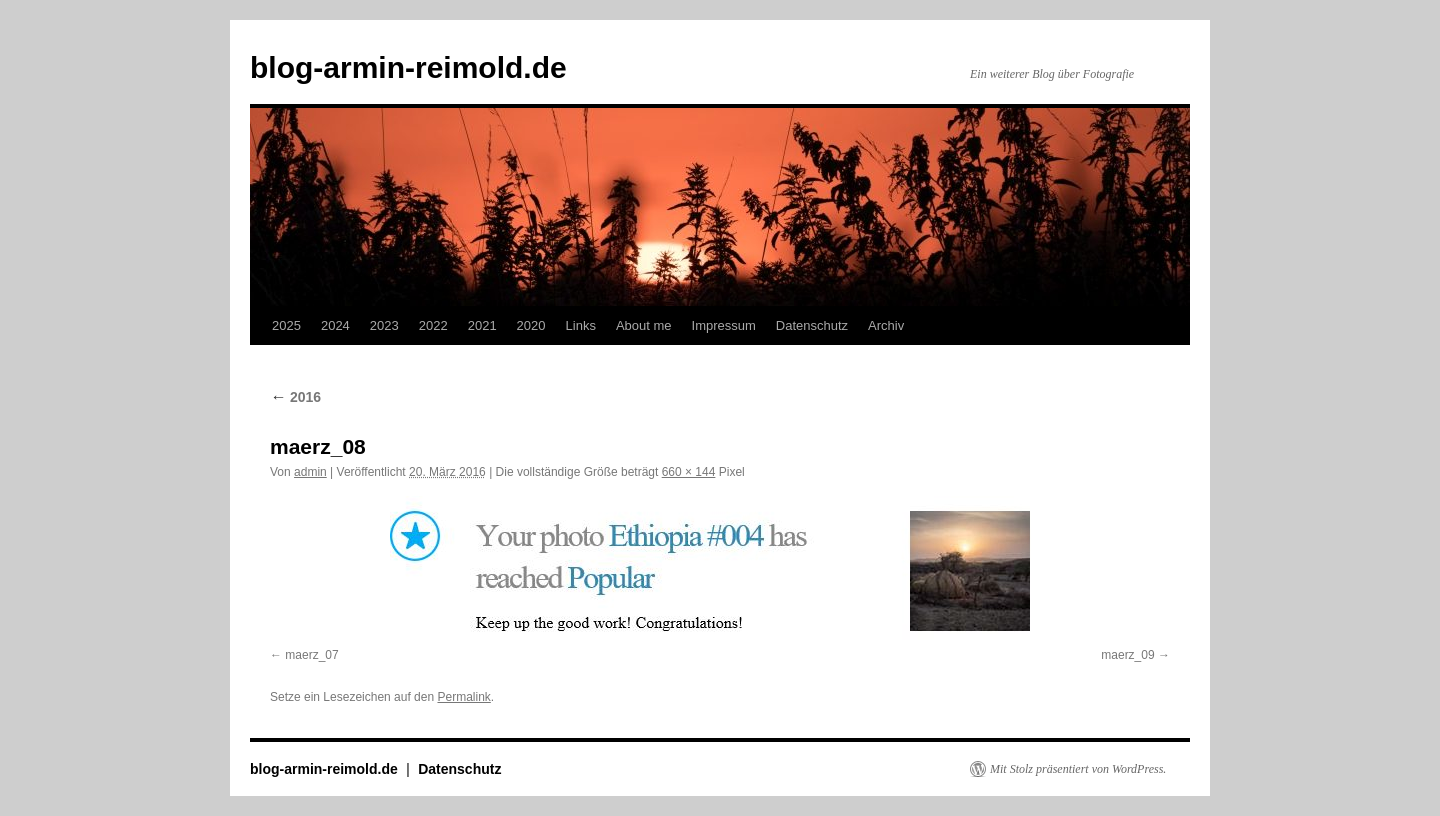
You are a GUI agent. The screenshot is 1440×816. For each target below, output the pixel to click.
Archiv (886, 325)
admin (310, 472)
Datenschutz (812, 325)
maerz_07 (311, 655)
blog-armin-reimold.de (408, 67)
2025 (286, 325)
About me (644, 325)
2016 (295, 397)
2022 (433, 325)
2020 (531, 325)
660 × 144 (689, 472)
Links (581, 325)
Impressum (724, 325)
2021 (482, 325)
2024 (335, 325)
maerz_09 (1127, 655)
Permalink (463, 697)
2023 (384, 325)
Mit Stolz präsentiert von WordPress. (1078, 769)
